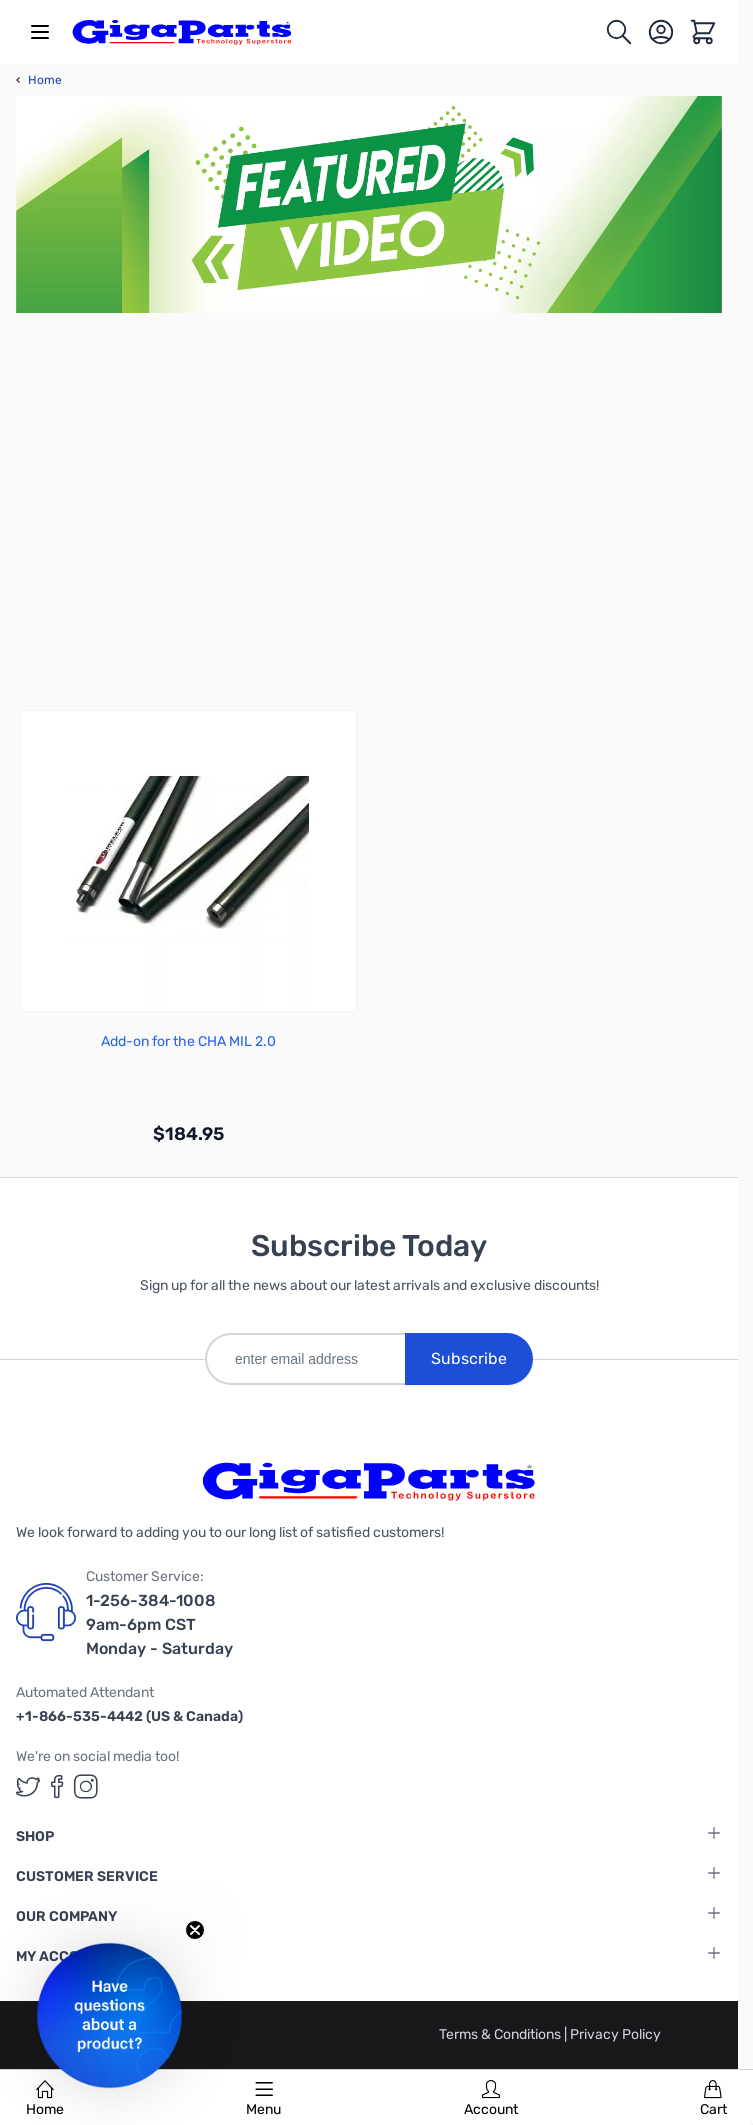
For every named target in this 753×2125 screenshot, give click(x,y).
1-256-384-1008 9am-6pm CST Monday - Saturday (159, 1624)
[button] (109, 2015)
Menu (263, 2099)
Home (45, 2099)
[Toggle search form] (619, 32)
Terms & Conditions (501, 2034)
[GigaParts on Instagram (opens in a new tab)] (86, 1786)
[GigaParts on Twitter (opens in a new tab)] (28, 1786)
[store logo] (182, 32)
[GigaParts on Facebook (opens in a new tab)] (57, 1786)
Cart (713, 2099)
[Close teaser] (195, 1930)
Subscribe (469, 1358)
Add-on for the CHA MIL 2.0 (188, 1041)
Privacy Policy (615, 2034)
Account (491, 2099)
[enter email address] (305, 1359)
